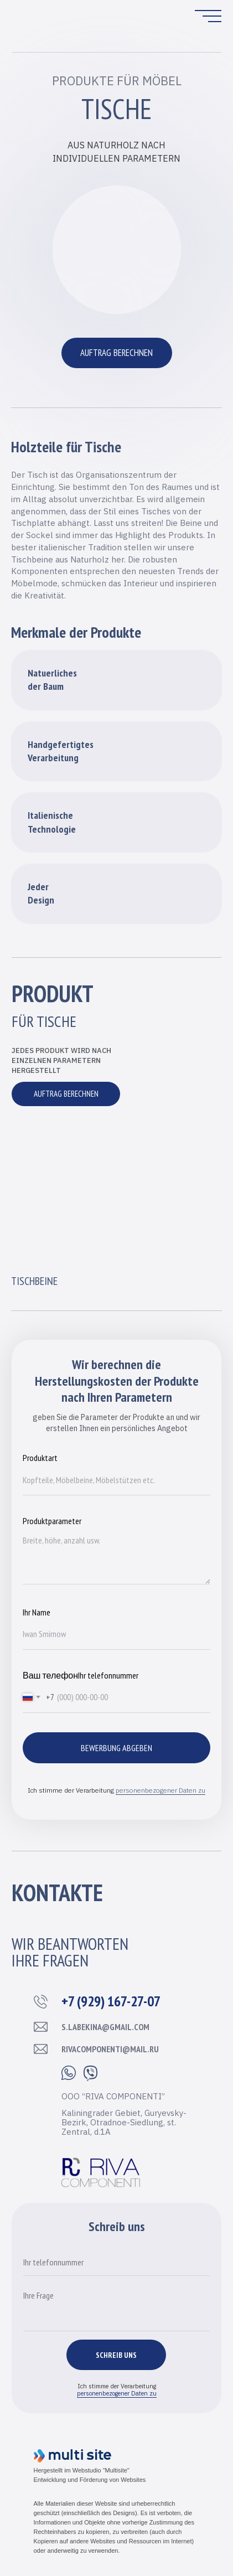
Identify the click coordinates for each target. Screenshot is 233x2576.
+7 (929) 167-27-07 (110, 2001)
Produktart (40, 1457)
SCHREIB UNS (116, 2355)
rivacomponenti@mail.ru (110, 2048)
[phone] (116, 2262)
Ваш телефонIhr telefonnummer (80, 1675)
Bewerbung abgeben (116, 1747)
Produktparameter (52, 1520)
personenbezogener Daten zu (160, 1790)
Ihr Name (36, 1612)
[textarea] (116, 2307)
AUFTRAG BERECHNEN (116, 353)
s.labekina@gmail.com (105, 2026)
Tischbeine (34, 1281)
